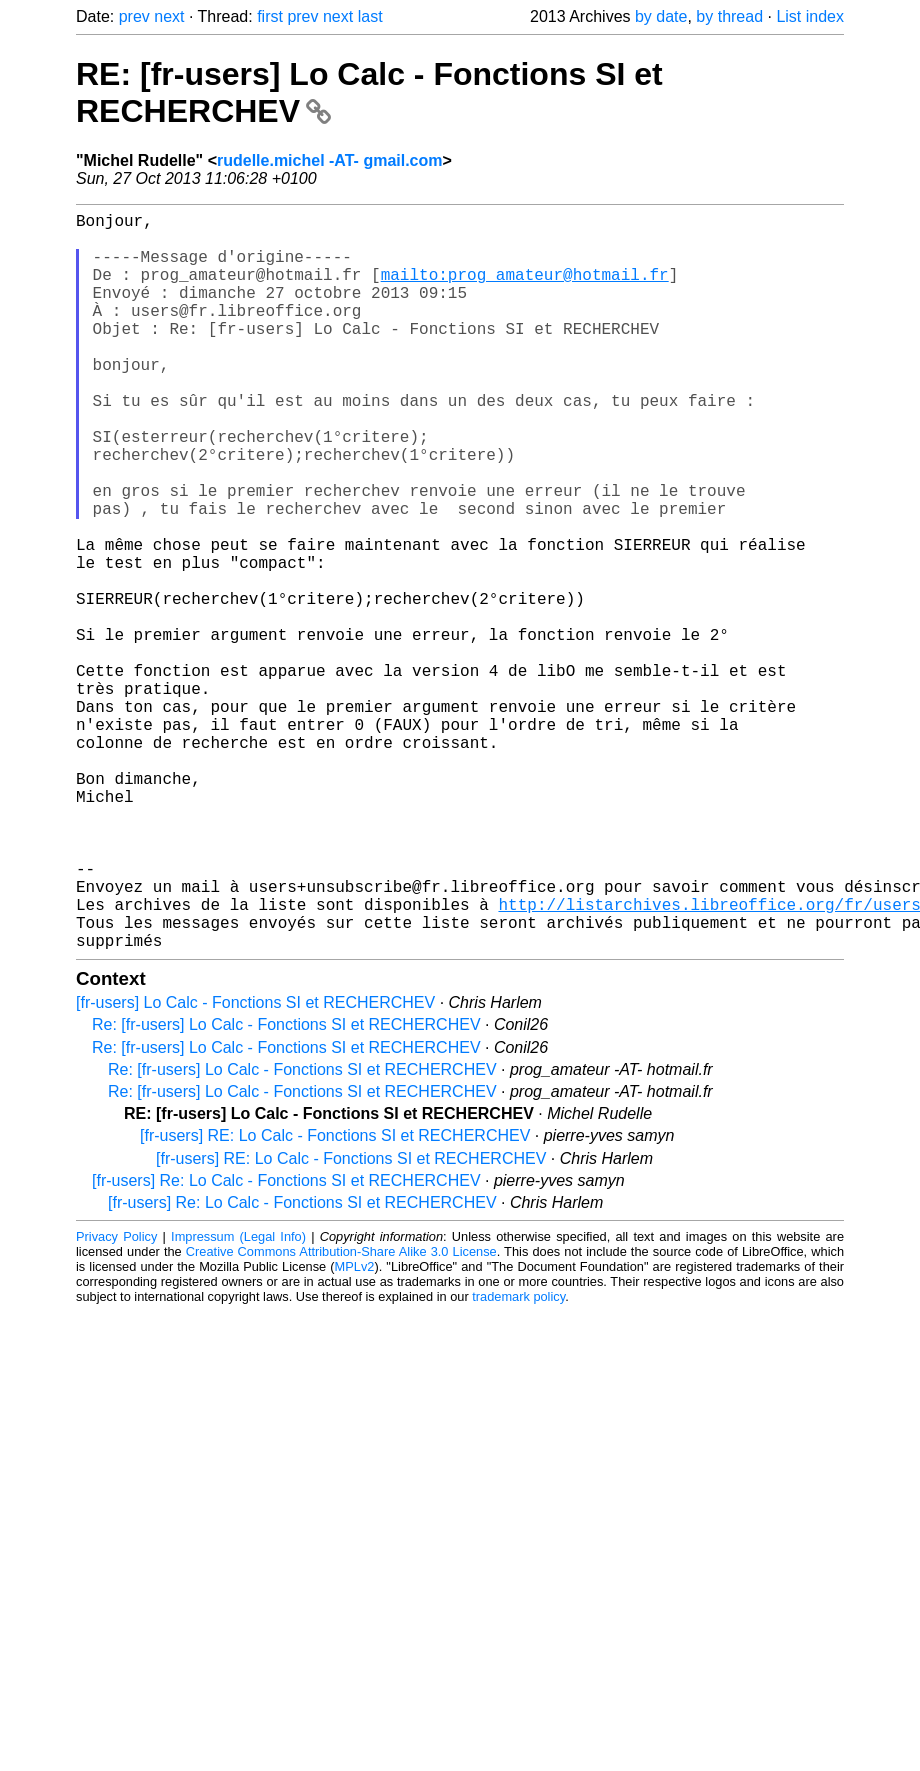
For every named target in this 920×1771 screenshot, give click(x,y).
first (270, 16)
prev (134, 16)
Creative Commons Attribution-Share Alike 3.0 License (341, 1415)
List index (810, 16)
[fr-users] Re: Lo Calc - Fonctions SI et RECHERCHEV (286, 1344)
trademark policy (518, 1460)
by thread (729, 16)
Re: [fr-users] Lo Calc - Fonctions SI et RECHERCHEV (286, 1188)
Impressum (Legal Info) (238, 1400)
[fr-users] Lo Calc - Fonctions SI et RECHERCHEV (255, 1166)
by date (661, 16)
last (370, 16)
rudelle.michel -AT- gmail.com (330, 160)
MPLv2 (355, 1430)
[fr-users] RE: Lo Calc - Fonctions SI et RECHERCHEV (335, 1299)
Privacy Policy (116, 1400)
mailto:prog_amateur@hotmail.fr (525, 290)
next (169, 16)
